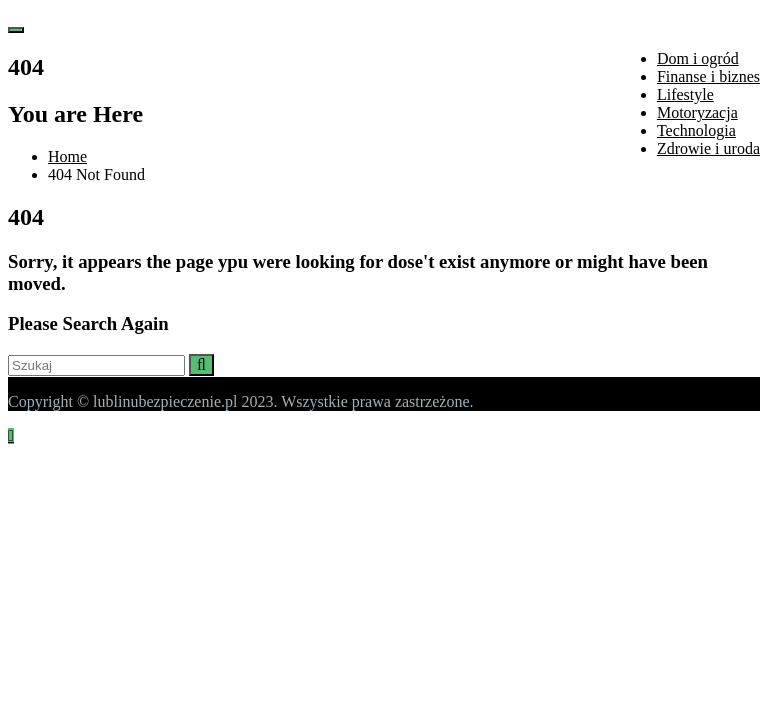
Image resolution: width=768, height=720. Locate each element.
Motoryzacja (697, 112)
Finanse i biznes (708, 76)
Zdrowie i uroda (708, 148)
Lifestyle (685, 94)
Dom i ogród (698, 58)
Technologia (696, 130)
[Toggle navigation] (16, 30)
